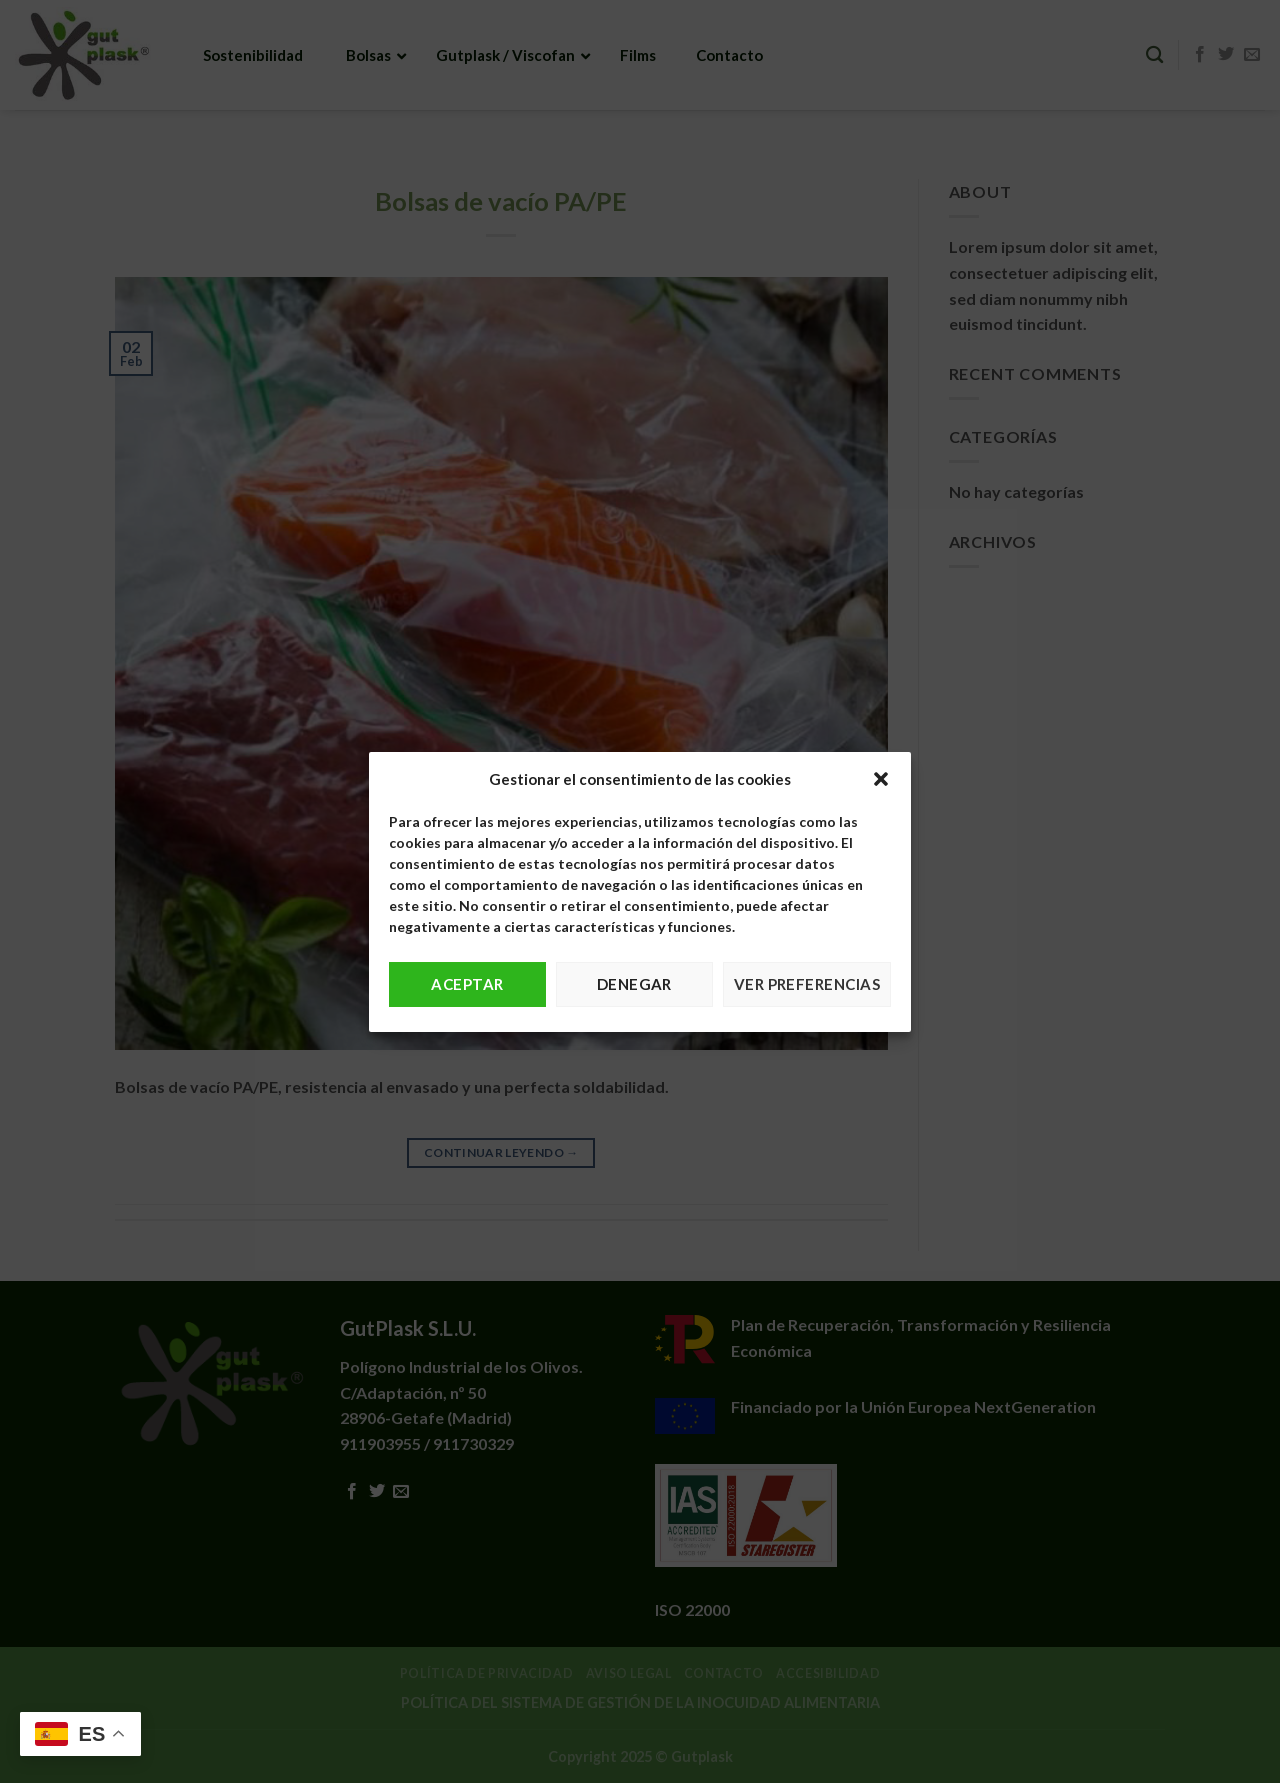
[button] (881, 779)
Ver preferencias (807, 984)
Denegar (634, 984)
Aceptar (467, 984)
